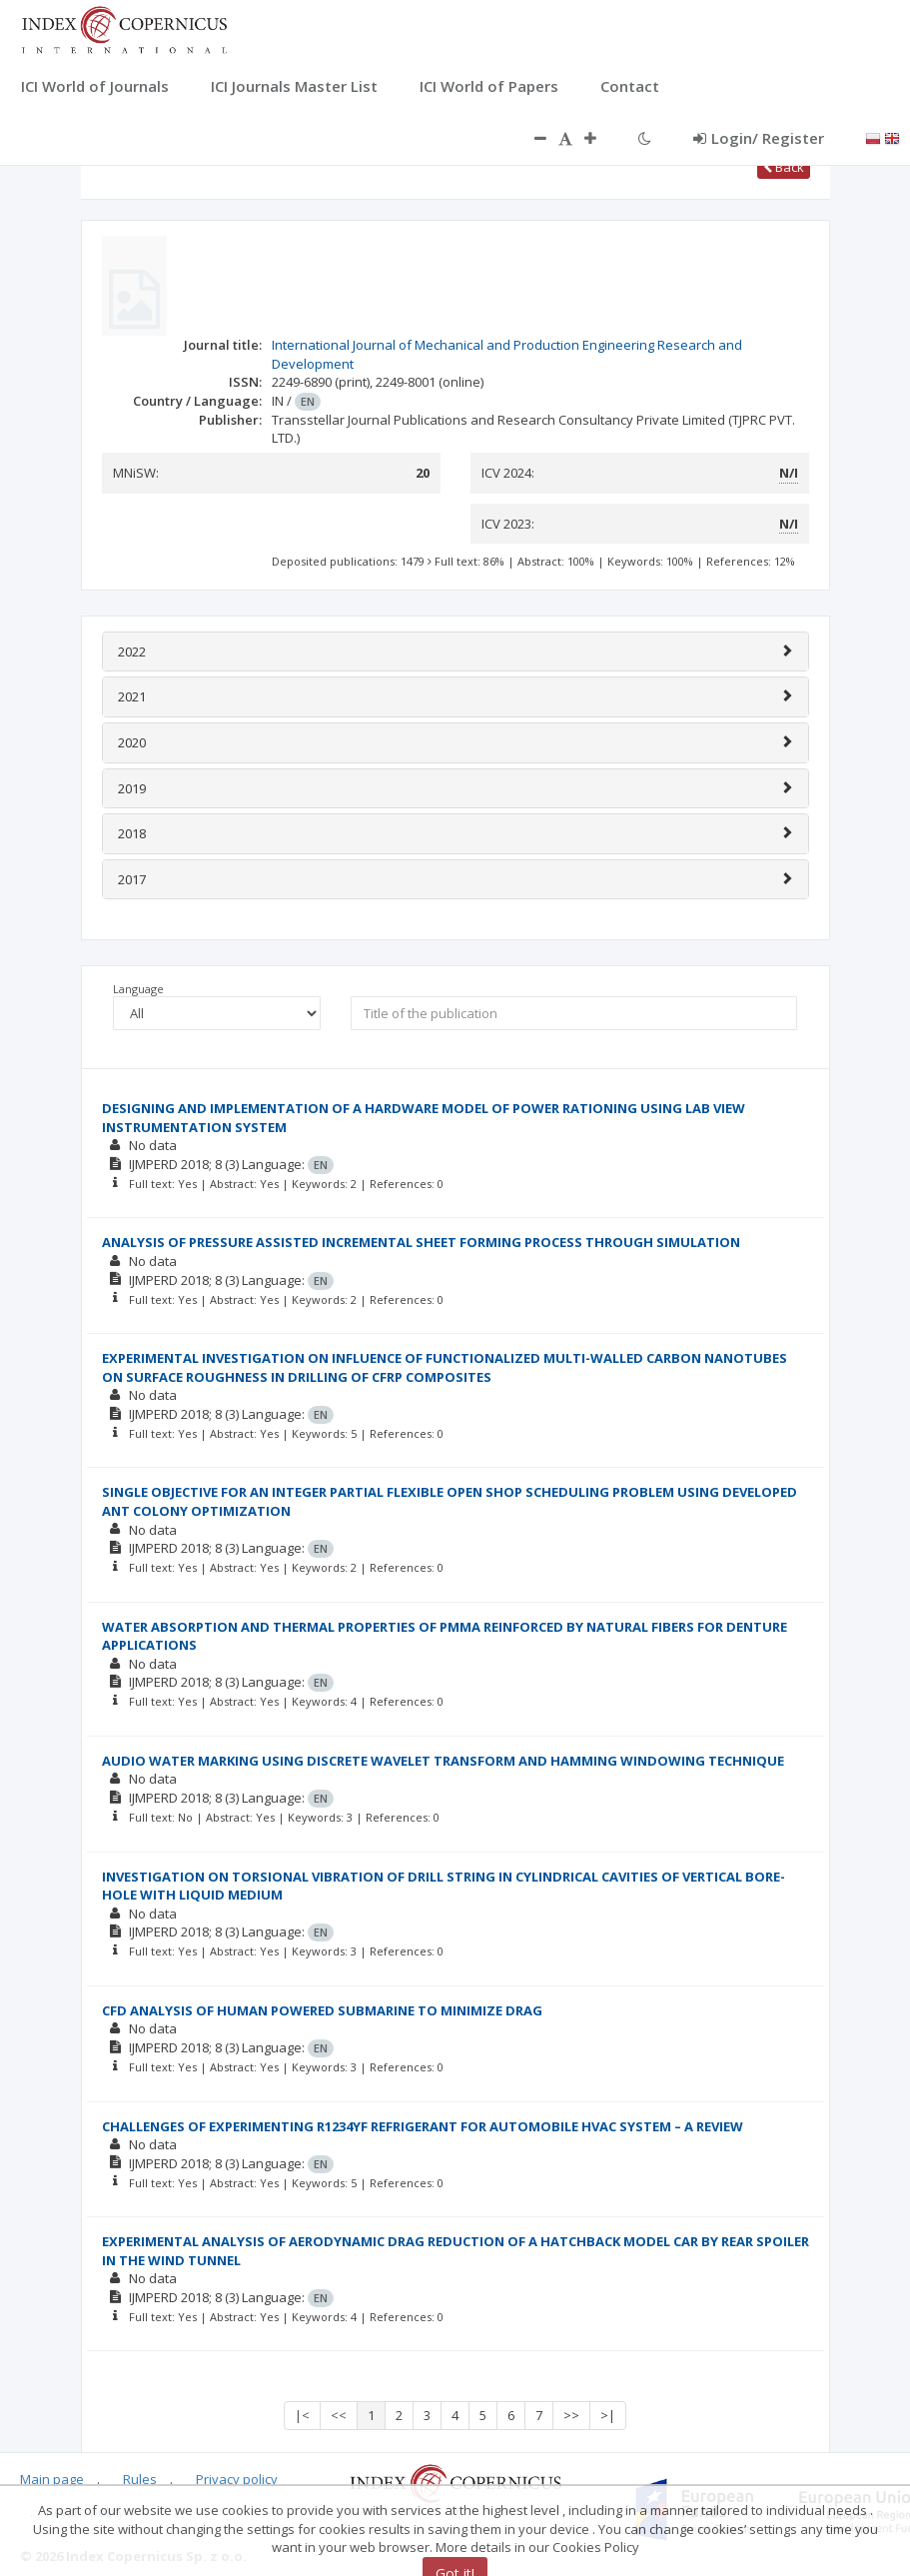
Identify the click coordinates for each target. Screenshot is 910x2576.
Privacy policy (237, 2479)
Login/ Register (758, 138)
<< (339, 2415)
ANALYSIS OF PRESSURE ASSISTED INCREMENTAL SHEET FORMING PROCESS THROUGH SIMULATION (421, 1242)
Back (783, 167)
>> (571, 2415)
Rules (140, 2479)
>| (607, 2415)
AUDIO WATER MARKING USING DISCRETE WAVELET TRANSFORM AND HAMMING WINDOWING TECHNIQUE (443, 1761)
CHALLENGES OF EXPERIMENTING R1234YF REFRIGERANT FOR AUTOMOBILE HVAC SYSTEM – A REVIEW (422, 2126)
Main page (52, 2479)
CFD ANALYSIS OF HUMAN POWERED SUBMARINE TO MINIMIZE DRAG (322, 2010)
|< (302, 2415)
